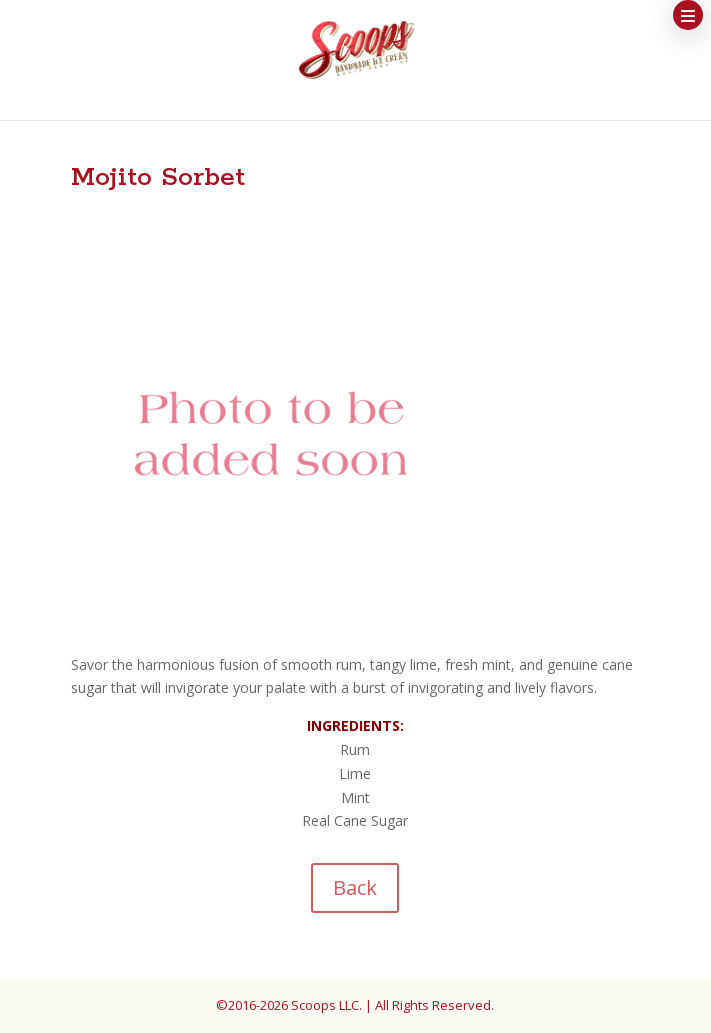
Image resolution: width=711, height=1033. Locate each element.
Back (355, 887)
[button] (688, 15)
